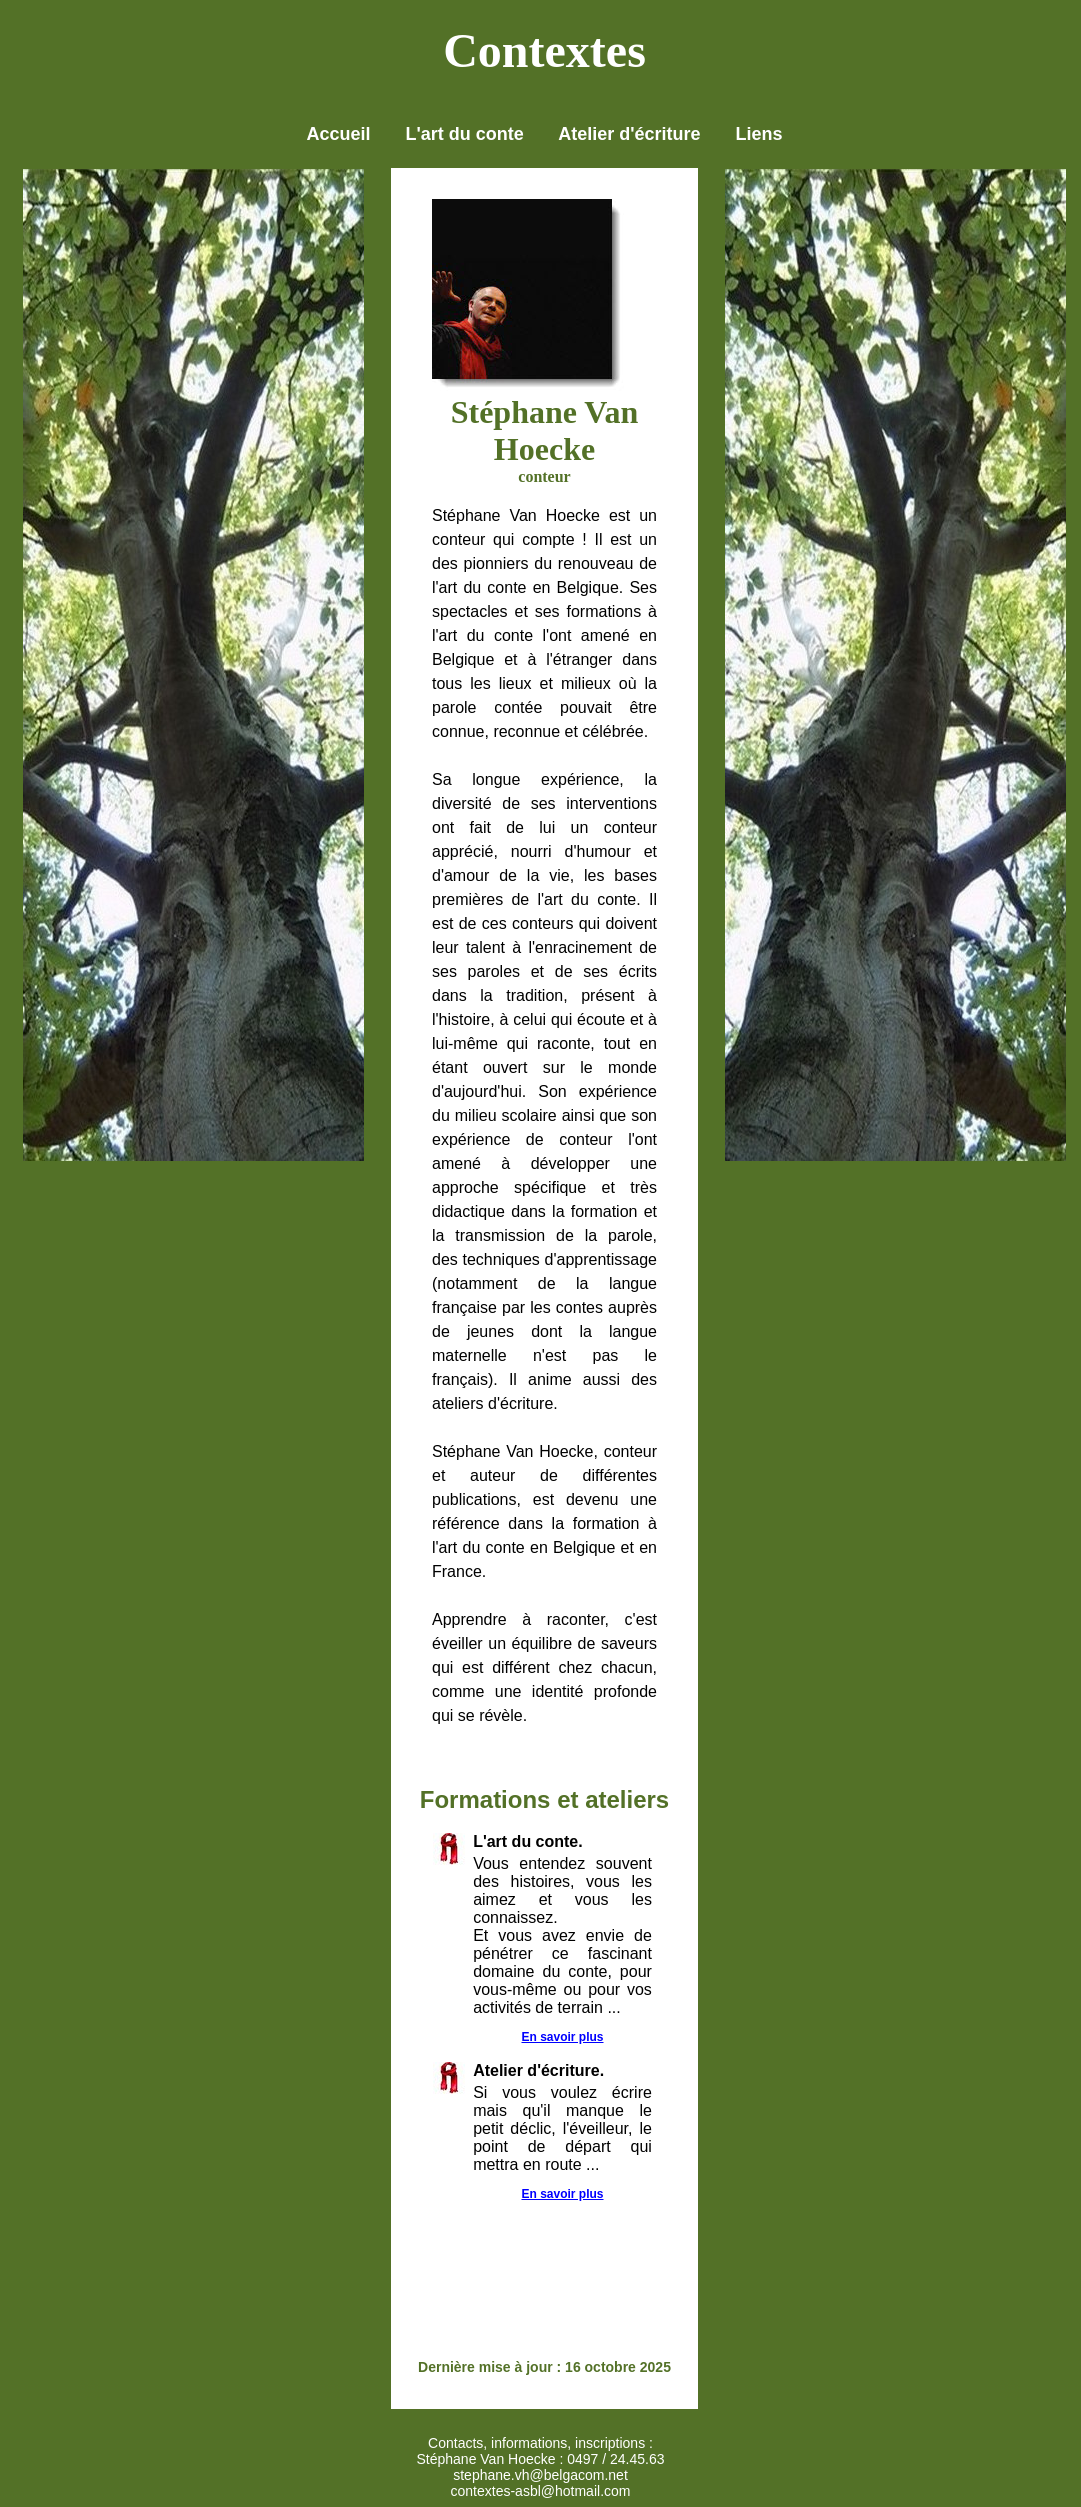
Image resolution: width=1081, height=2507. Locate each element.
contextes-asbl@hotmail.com (541, 2491)
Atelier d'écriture (629, 134)
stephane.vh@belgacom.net (540, 2475)
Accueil (338, 134)
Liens (759, 134)
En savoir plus (562, 2037)
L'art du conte (465, 134)
